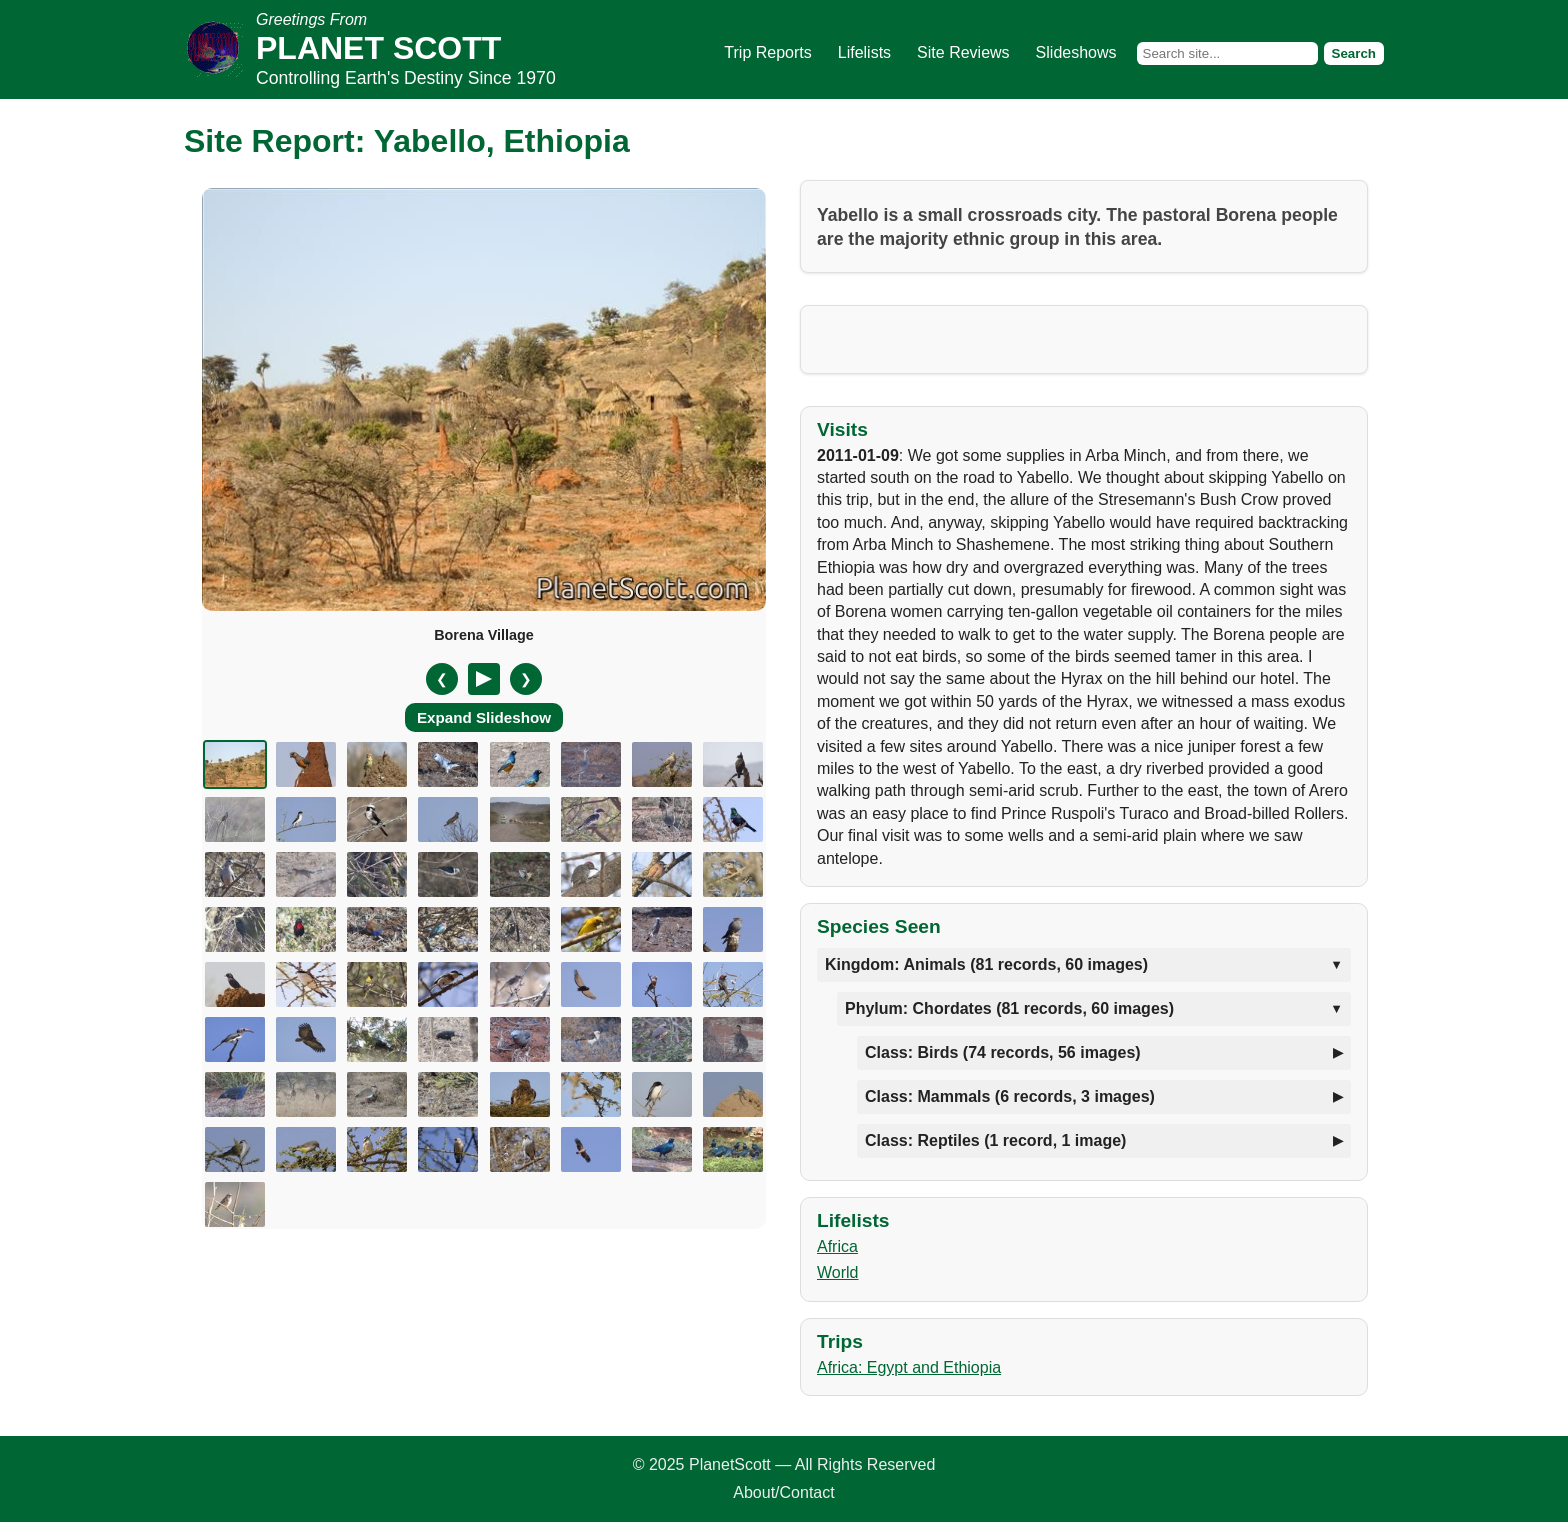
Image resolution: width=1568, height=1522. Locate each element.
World (838, 1272)
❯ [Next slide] (526, 679)
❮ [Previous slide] (442, 679)
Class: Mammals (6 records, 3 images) (1010, 1096)
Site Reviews (963, 52)
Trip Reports (767, 52)
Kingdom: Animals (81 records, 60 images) (986, 964)
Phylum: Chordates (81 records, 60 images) (1009, 1008)
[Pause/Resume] (484, 679)
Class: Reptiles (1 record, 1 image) (995, 1140)
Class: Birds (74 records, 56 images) (1003, 1052)
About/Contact (783, 1492)
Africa (837, 1246)
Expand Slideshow (484, 717)
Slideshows (1076, 52)
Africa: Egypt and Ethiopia (909, 1367)
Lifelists (864, 52)
